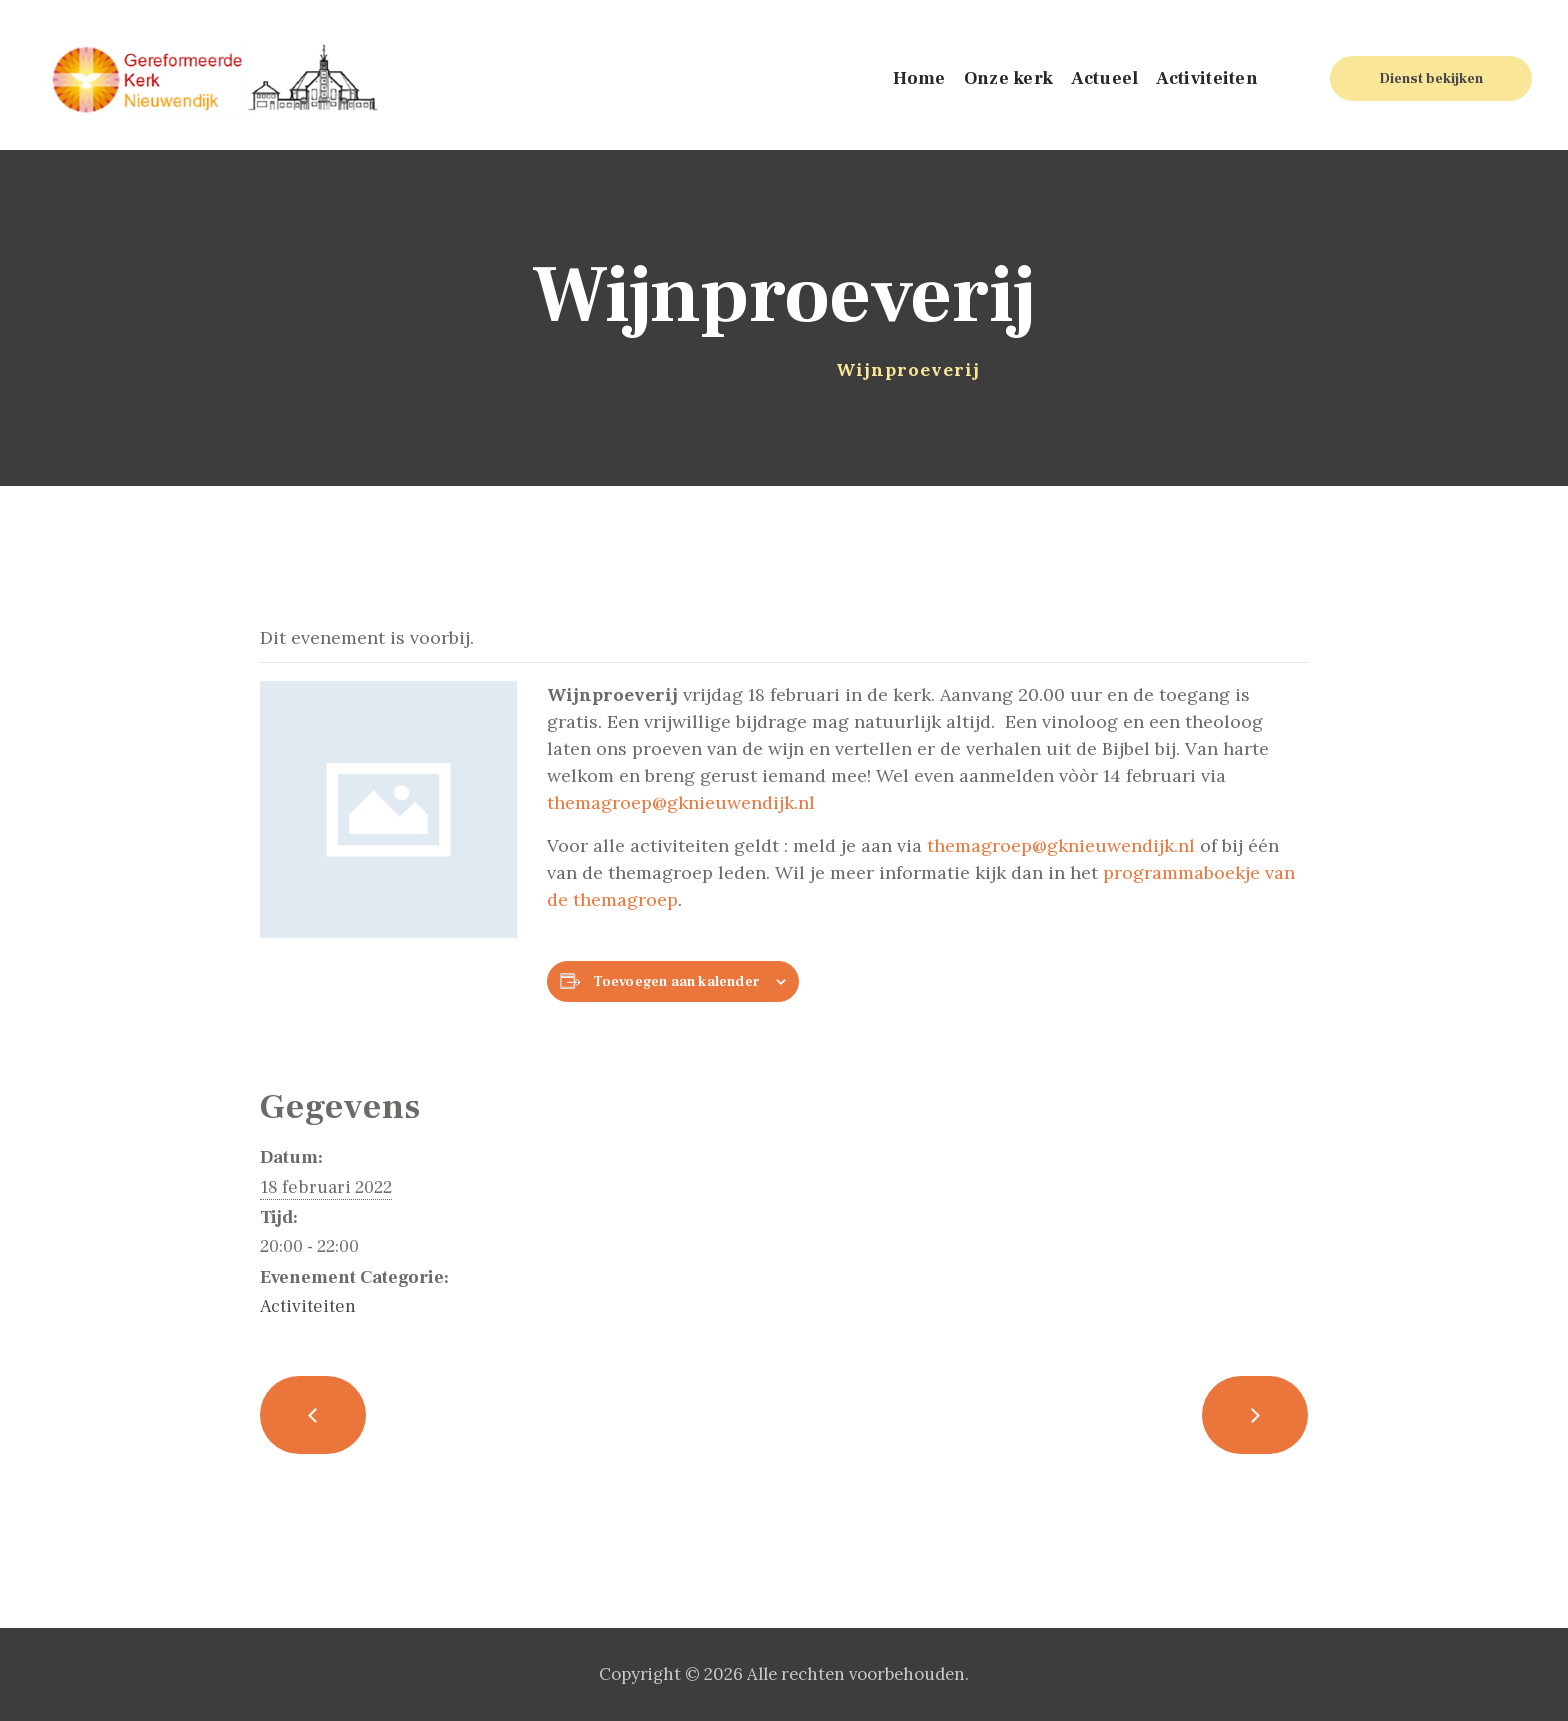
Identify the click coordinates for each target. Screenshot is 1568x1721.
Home (623, 369)
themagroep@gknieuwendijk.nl (681, 802)
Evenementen (726, 369)
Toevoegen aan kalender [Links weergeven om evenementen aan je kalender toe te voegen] (676, 982)
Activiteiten (308, 1306)
